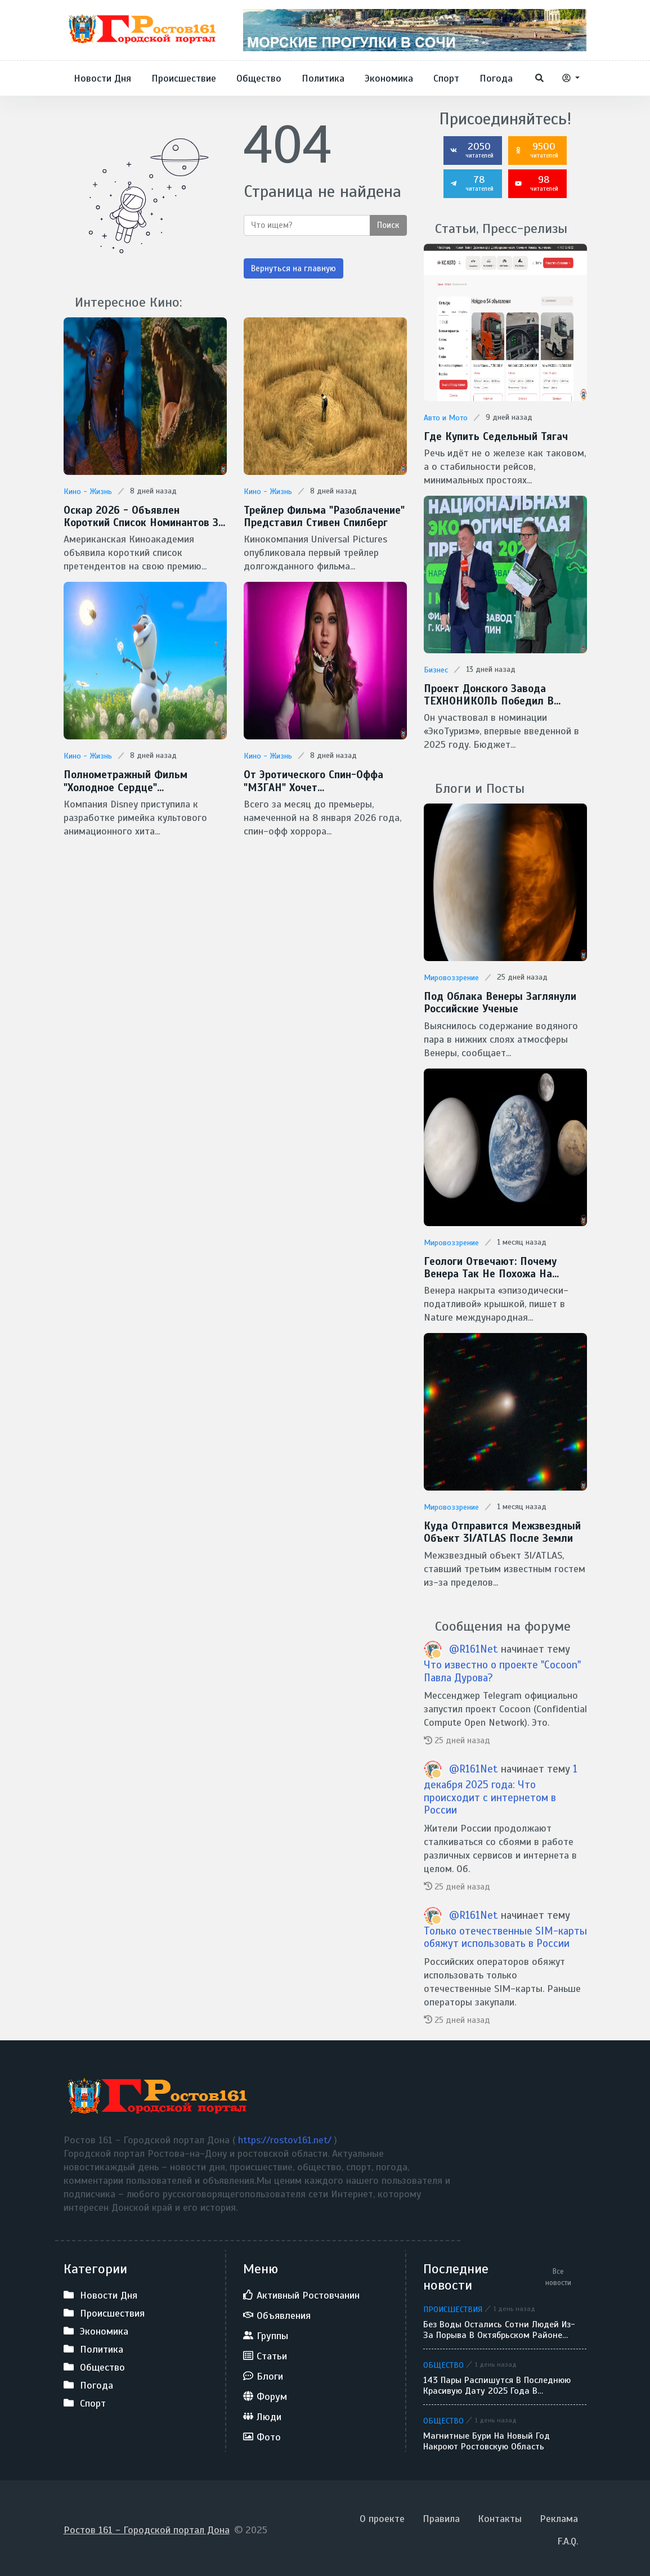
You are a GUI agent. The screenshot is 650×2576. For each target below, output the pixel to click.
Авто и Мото (446, 418)
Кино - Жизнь (88, 491)
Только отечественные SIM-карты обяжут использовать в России (505, 1934)
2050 (471, 149)
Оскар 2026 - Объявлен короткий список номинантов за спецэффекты (143, 516)
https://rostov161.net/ (286, 2137)
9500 (536, 149)
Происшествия (452, 2306)
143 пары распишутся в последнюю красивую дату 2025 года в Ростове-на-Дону (497, 2382)
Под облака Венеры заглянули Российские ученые (497, 1001)
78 (471, 182)
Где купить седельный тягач (494, 436)
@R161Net (475, 1645)
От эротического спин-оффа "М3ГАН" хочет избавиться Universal (312, 780)
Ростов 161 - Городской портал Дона (147, 2526)
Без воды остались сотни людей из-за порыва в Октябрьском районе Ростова (499, 2326)
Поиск (388, 225)
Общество (443, 2362)
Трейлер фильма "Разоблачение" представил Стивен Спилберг (322, 516)
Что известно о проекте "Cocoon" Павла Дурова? (502, 1668)
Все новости (558, 2274)
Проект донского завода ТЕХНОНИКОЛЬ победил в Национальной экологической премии (495, 694)
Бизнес (436, 669)
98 (536, 182)
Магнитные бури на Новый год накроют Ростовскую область (486, 2438)
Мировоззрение (451, 976)
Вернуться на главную (293, 268)
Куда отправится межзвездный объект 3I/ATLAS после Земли (500, 1530)
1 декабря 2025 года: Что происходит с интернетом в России (500, 1786)
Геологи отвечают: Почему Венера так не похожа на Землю (503, 1266)
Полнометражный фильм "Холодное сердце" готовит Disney (124, 780)
